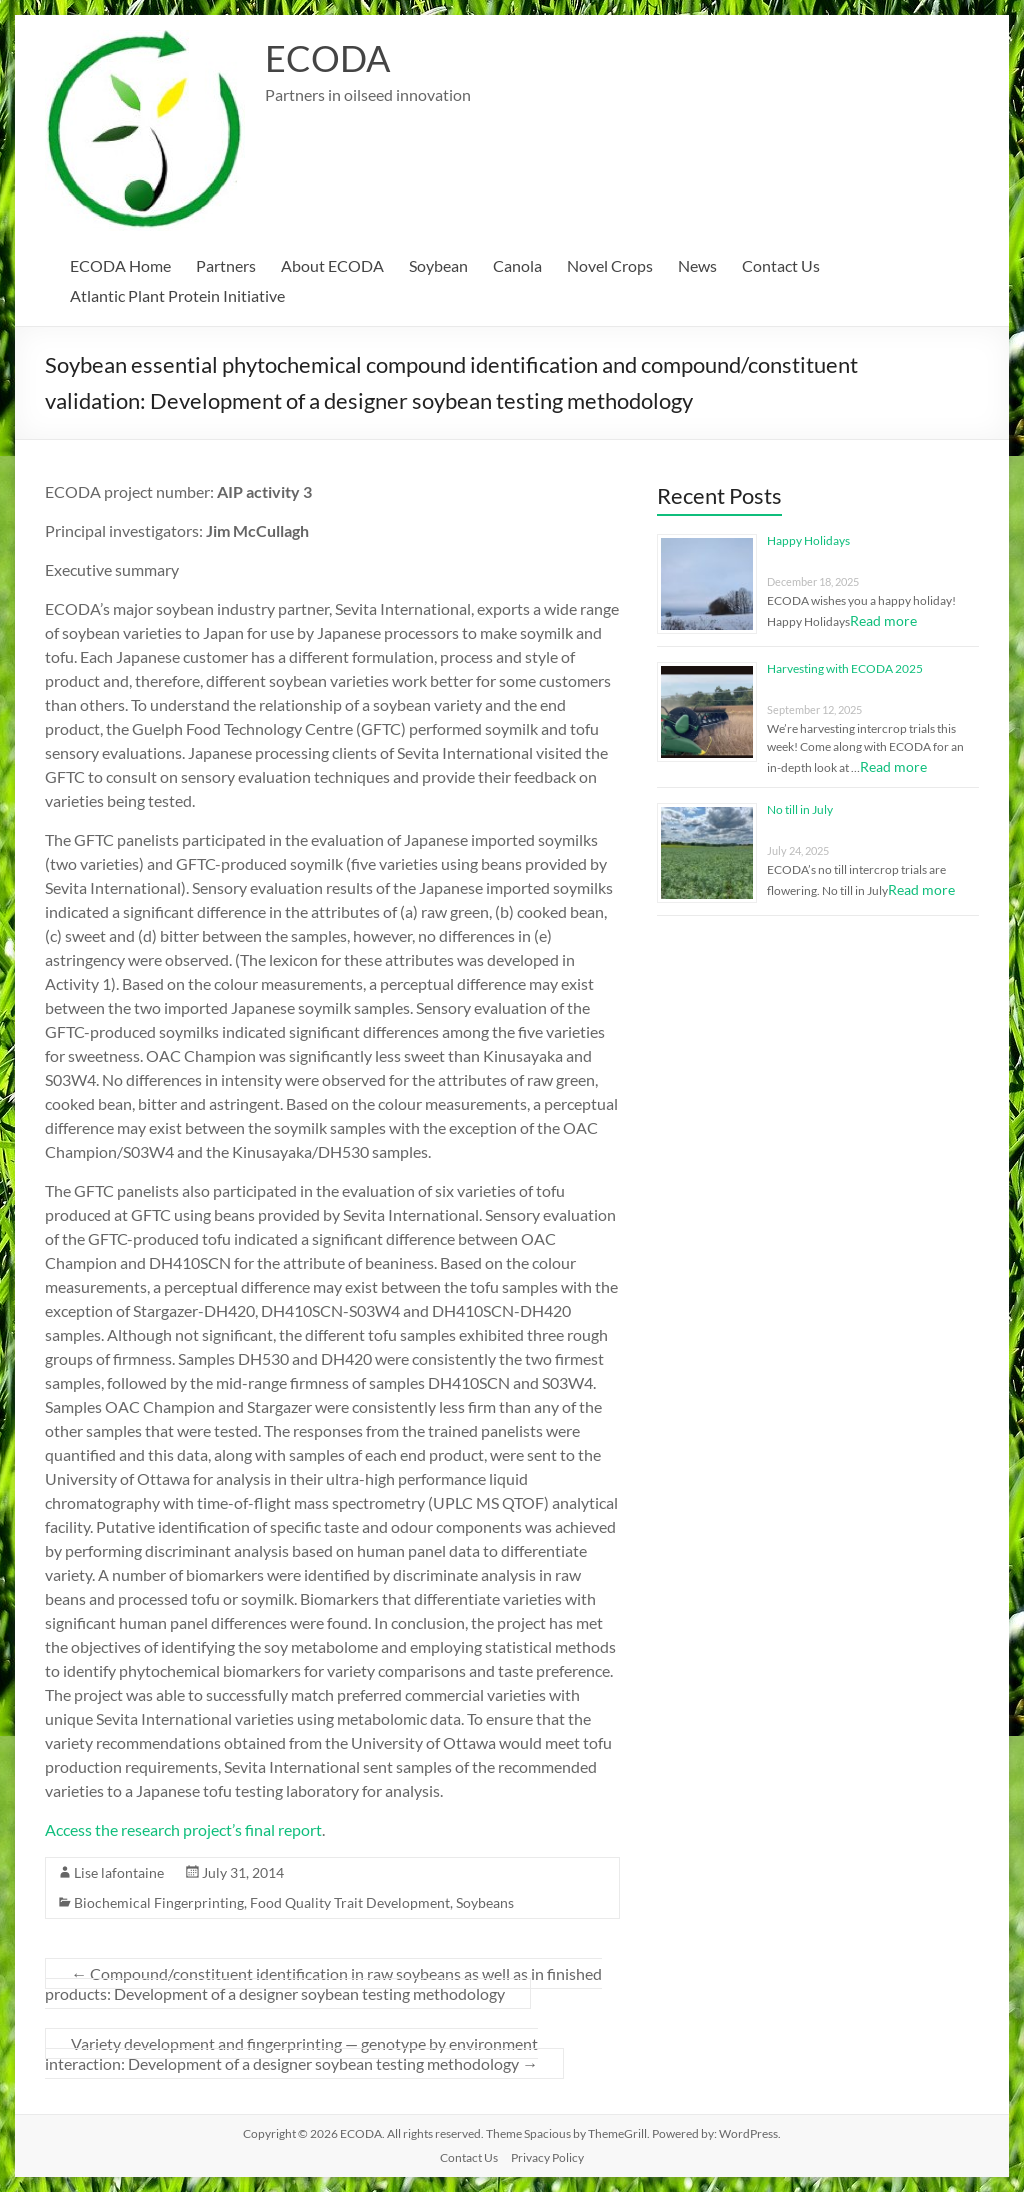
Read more (883, 620)
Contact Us (781, 265)
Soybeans (485, 1902)
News (697, 265)
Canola (517, 265)
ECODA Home (120, 265)
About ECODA (332, 265)
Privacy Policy (547, 2157)
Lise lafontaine (119, 1872)
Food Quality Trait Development (350, 1902)
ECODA (327, 58)
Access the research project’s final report (183, 1829)
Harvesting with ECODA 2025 (845, 668)
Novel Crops (610, 265)
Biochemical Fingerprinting (159, 1902)
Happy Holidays (808, 540)
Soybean (438, 265)
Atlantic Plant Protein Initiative (177, 295)
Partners (226, 265)
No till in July (800, 809)
